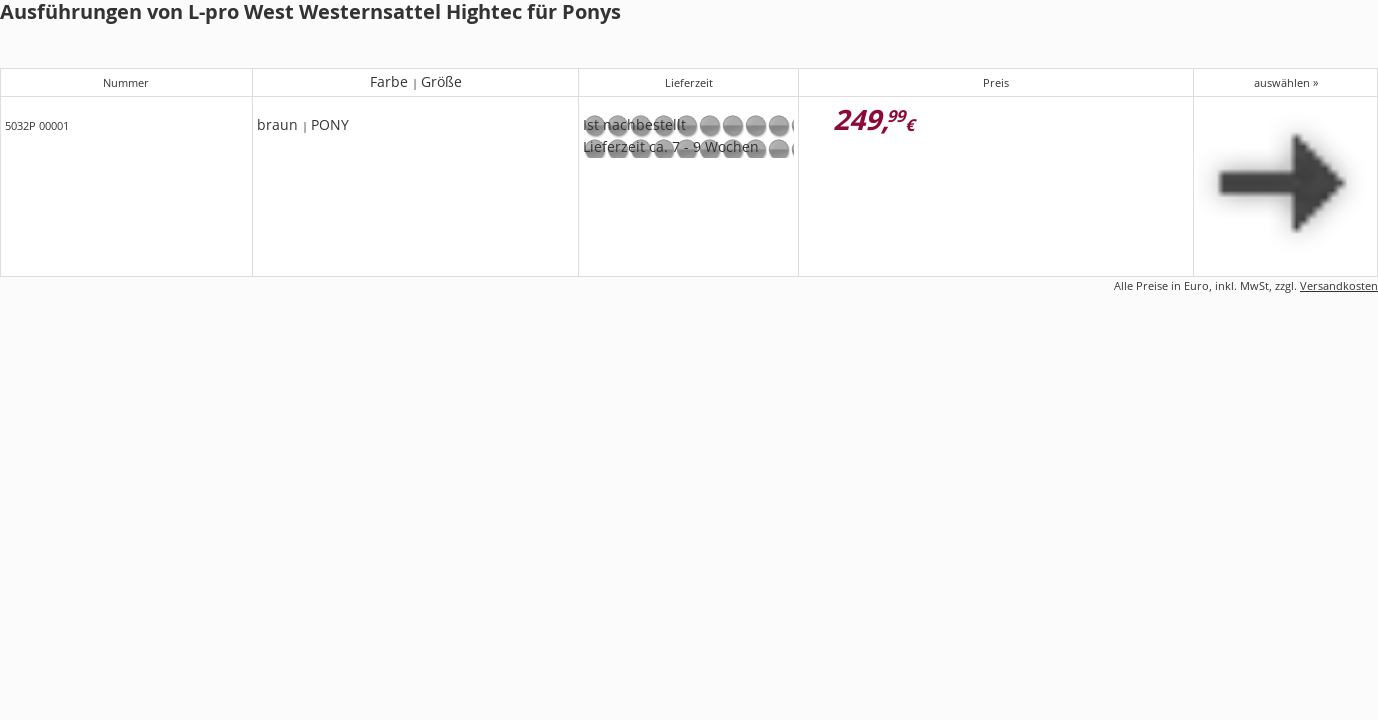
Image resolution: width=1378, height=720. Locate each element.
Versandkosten (1339, 285)
